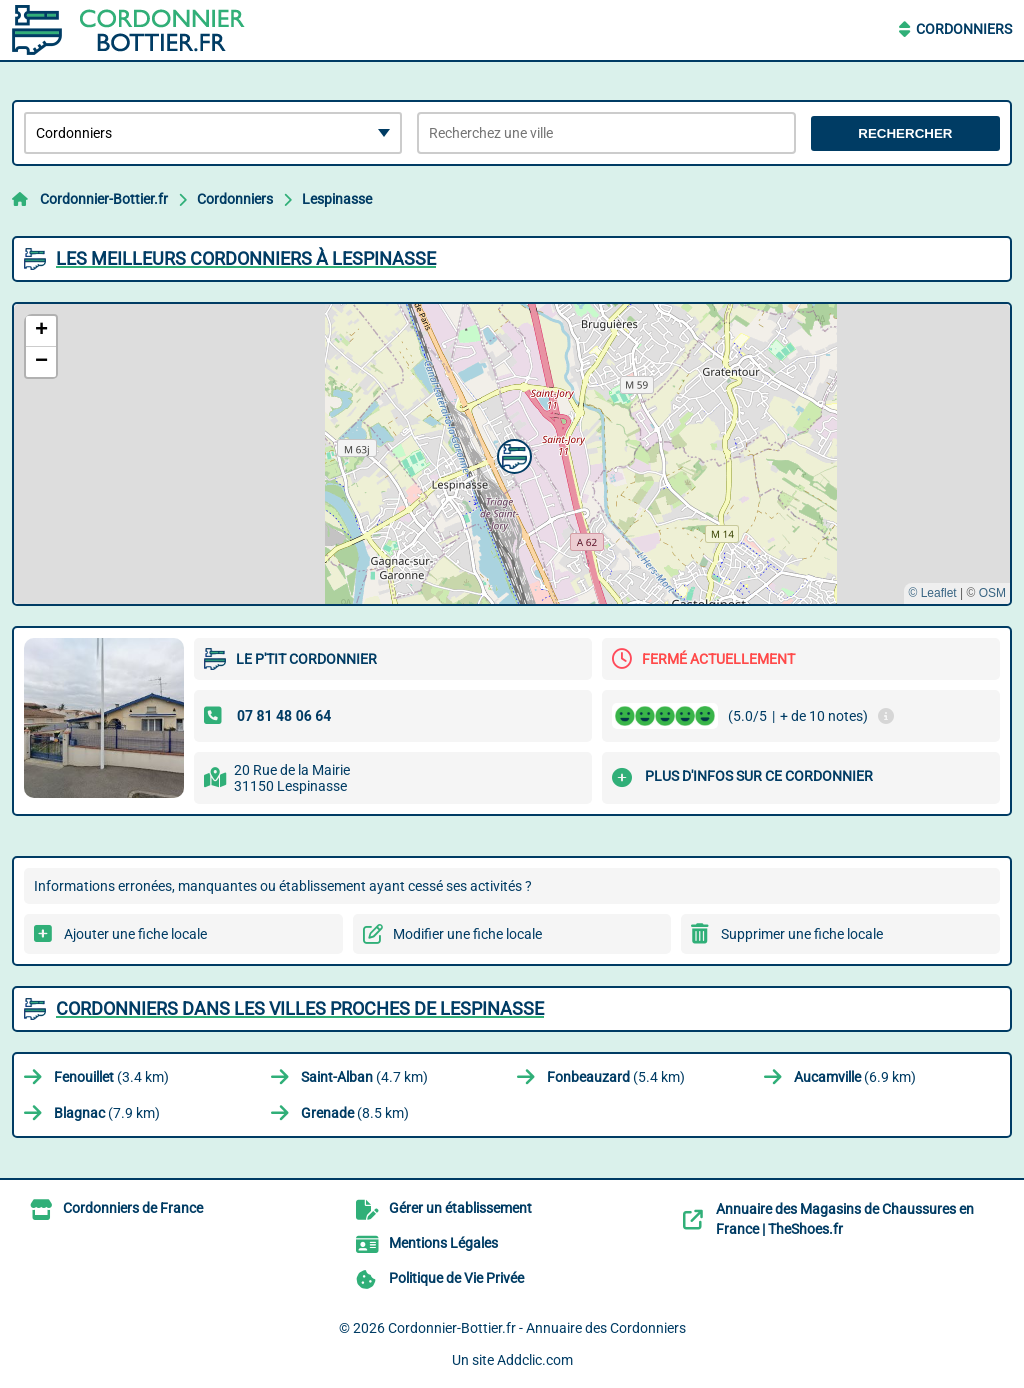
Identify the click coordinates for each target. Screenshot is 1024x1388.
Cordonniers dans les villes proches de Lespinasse (300, 1008)
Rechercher (905, 133)
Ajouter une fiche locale (135, 934)
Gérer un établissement (460, 1208)
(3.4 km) (111, 1077)
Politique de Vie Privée (456, 1278)
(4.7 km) (364, 1077)
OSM (992, 593)
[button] (512, 454)
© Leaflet (932, 593)
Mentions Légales (443, 1243)
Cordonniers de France (133, 1208)
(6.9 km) (855, 1077)
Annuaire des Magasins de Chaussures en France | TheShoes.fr (845, 1219)
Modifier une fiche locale (467, 934)
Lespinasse (337, 199)
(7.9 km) (107, 1113)
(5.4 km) (616, 1077)
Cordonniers (964, 29)
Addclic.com (535, 1360)
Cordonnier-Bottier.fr (104, 199)
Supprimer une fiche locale (802, 934)
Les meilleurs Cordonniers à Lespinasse (246, 258)
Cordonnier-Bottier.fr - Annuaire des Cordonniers (537, 1328)
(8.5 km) (355, 1113)
